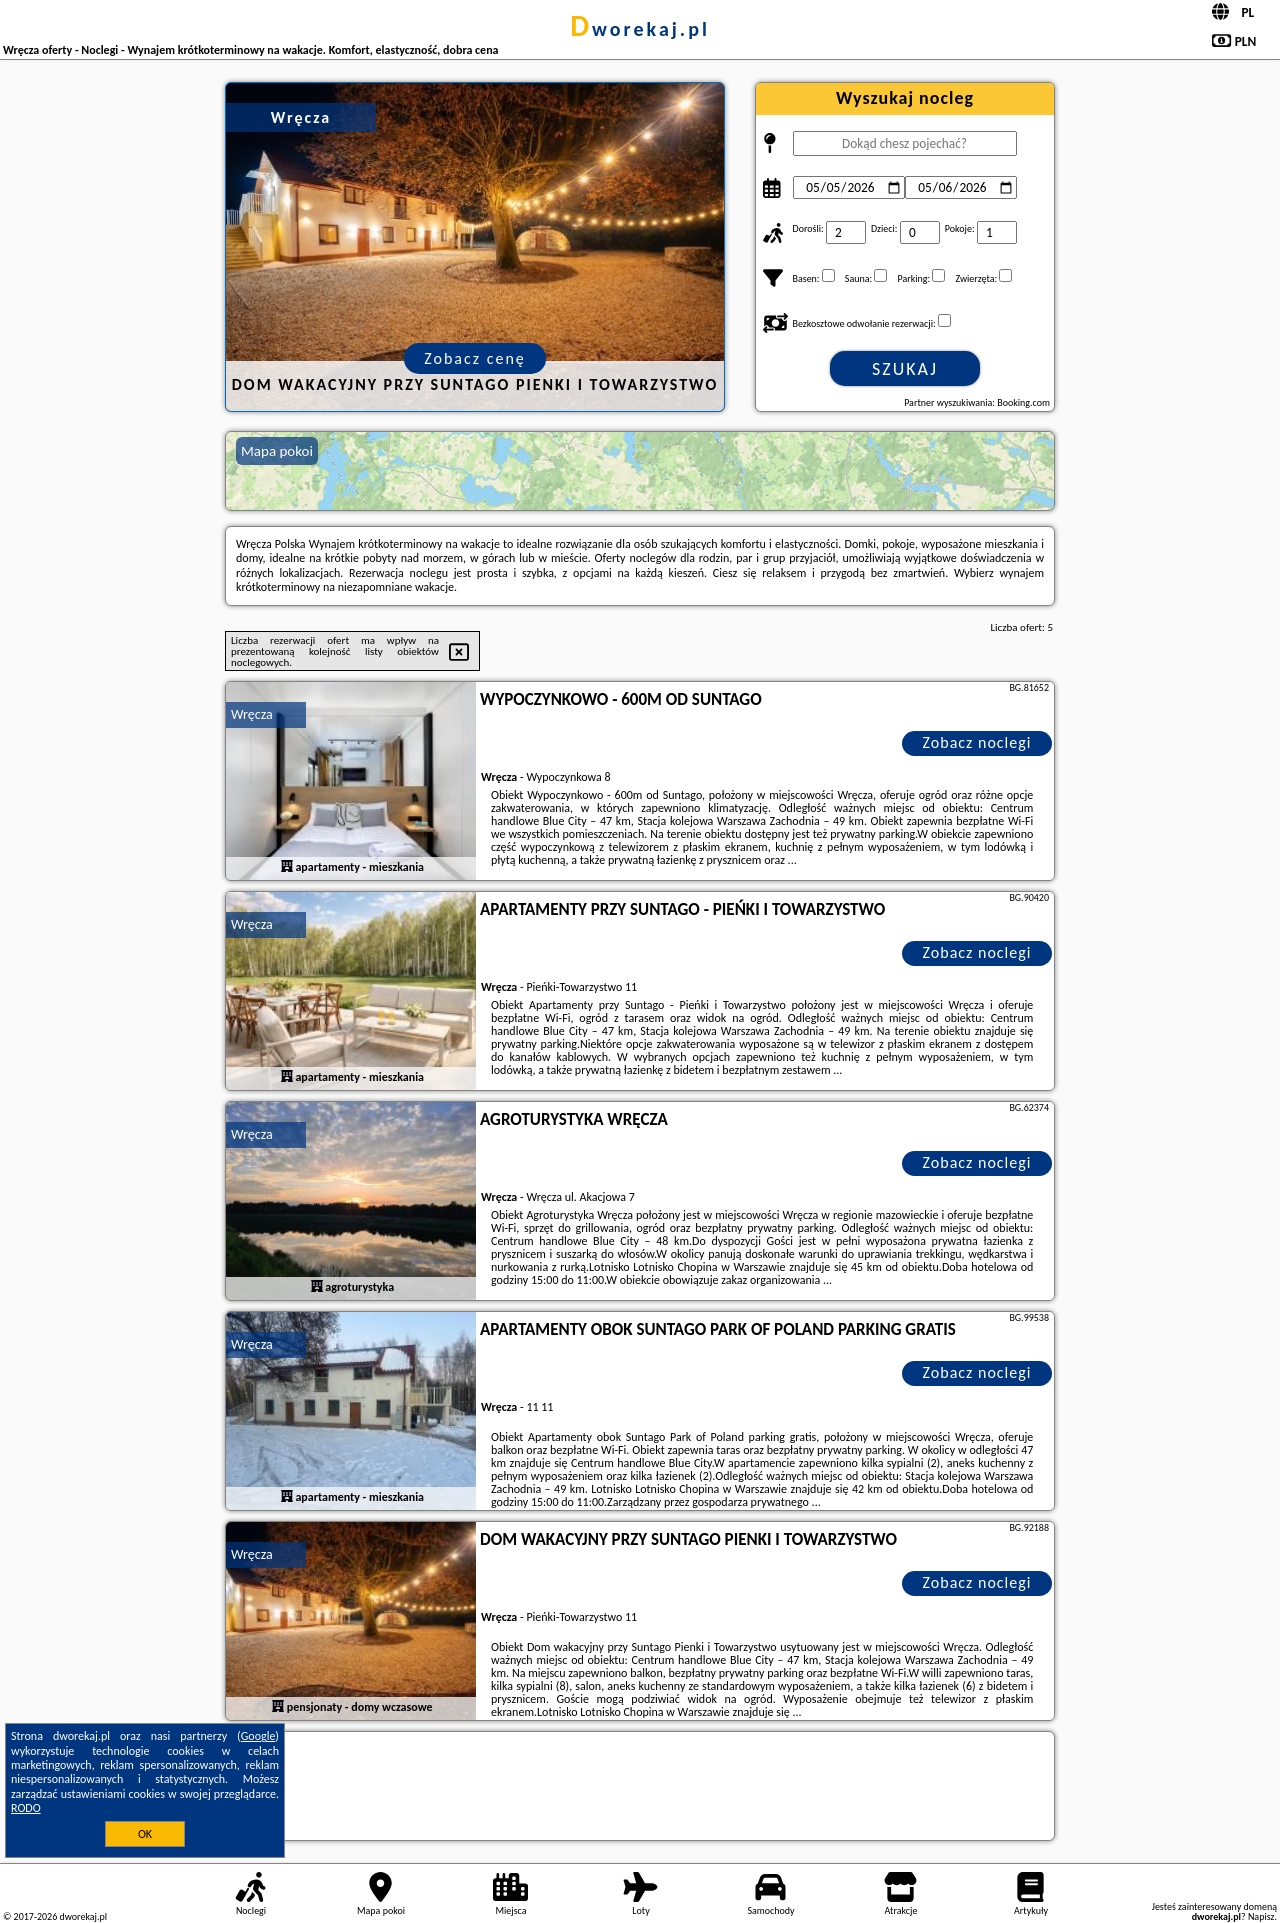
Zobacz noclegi (977, 742)
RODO (26, 1808)
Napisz (1261, 1916)
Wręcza (252, 714)
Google (258, 1736)
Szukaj (905, 369)
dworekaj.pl (640, 29)
